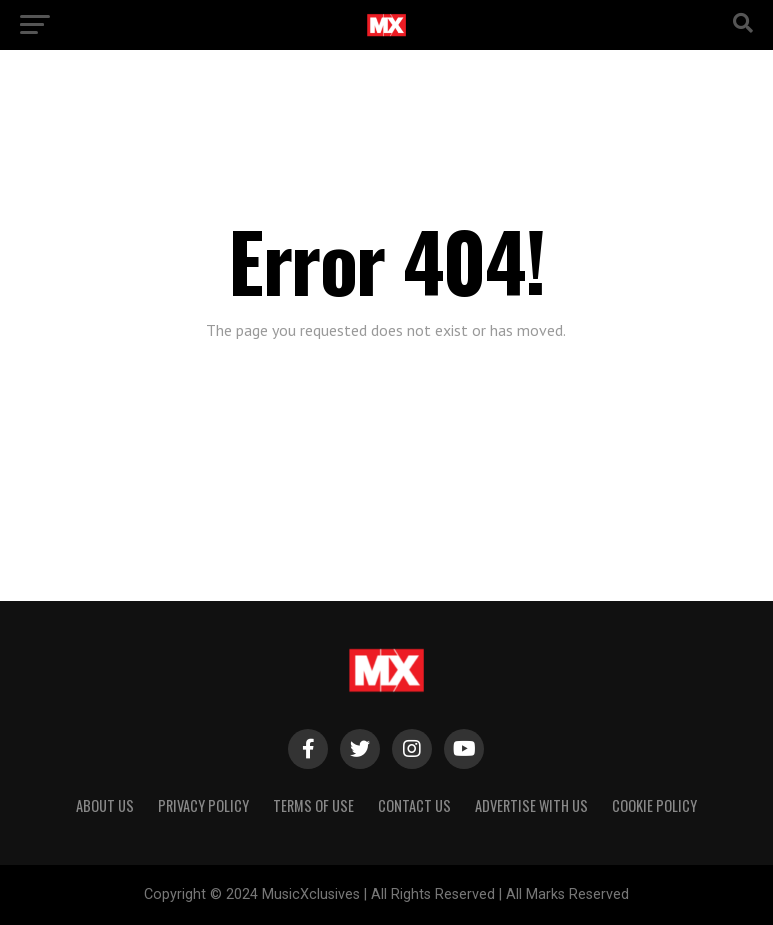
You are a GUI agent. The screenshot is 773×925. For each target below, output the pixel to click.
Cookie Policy (654, 805)
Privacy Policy (203, 805)
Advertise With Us (531, 805)
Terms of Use (313, 805)
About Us (105, 805)
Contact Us (414, 805)
